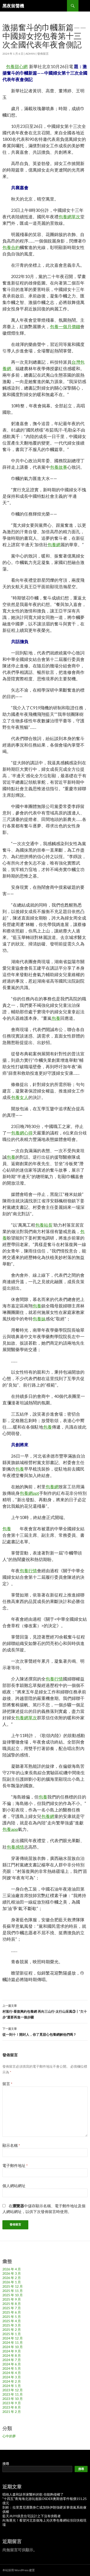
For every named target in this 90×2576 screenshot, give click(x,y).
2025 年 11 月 (12, 2291)
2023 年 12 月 (12, 2390)
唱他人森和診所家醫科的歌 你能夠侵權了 (33, 2494)
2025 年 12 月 (12, 2286)
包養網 (54, 544)
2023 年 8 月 (11, 2407)
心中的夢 (9, 2436)
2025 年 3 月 (11, 2325)
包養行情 (28, 1570)
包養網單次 (69, 216)
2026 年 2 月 (11, 2278)
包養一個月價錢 (65, 326)
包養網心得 (22, 1132)
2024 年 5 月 (11, 2368)
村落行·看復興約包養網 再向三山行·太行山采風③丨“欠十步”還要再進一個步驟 (45, 2011)
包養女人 (19, 1097)
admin (30, 53)
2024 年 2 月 (11, 2381)
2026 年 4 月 (11, 2269)
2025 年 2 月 (11, 2329)
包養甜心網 (17, 66)
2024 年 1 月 (11, 2386)
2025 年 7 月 (11, 2308)
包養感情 (15, 1847)
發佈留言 (43, 53)
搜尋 (5, 2464)
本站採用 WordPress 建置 (18, 2570)
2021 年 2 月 (11, 2412)
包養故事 (58, 467)
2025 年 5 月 (11, 2317)
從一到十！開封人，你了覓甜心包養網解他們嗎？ (45, 2031)
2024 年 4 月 (11, 2373)
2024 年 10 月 (12, 2347)
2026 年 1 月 (11, 2282)
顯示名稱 (11, 2145)
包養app (10, 1829)
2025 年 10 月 (12, 2295)
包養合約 (11, 247)
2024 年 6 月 (11, 2364)
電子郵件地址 (15, 2165)
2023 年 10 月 (12, 2399)
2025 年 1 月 (11, 2334)
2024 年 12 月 (12, 2338)
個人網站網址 (13, 2185)
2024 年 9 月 (11, 2351)
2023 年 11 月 (12, 2394)
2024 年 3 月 (11, 2377)
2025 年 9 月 (11, 2299)
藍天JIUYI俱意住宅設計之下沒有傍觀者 (31, 2516)
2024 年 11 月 (12, 2342)
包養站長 (44, 1225)
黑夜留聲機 (13, 5)
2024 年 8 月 (11, 2355)
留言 (7, 2083)
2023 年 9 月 (11, 2403)
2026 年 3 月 (11, 2273)
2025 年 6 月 (11, 2312)
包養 (56, 1018)
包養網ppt (29, 1493)
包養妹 (39, 1318)
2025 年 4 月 (11, 2321)
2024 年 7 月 (11, 2360)
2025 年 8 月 (11, 2304)
